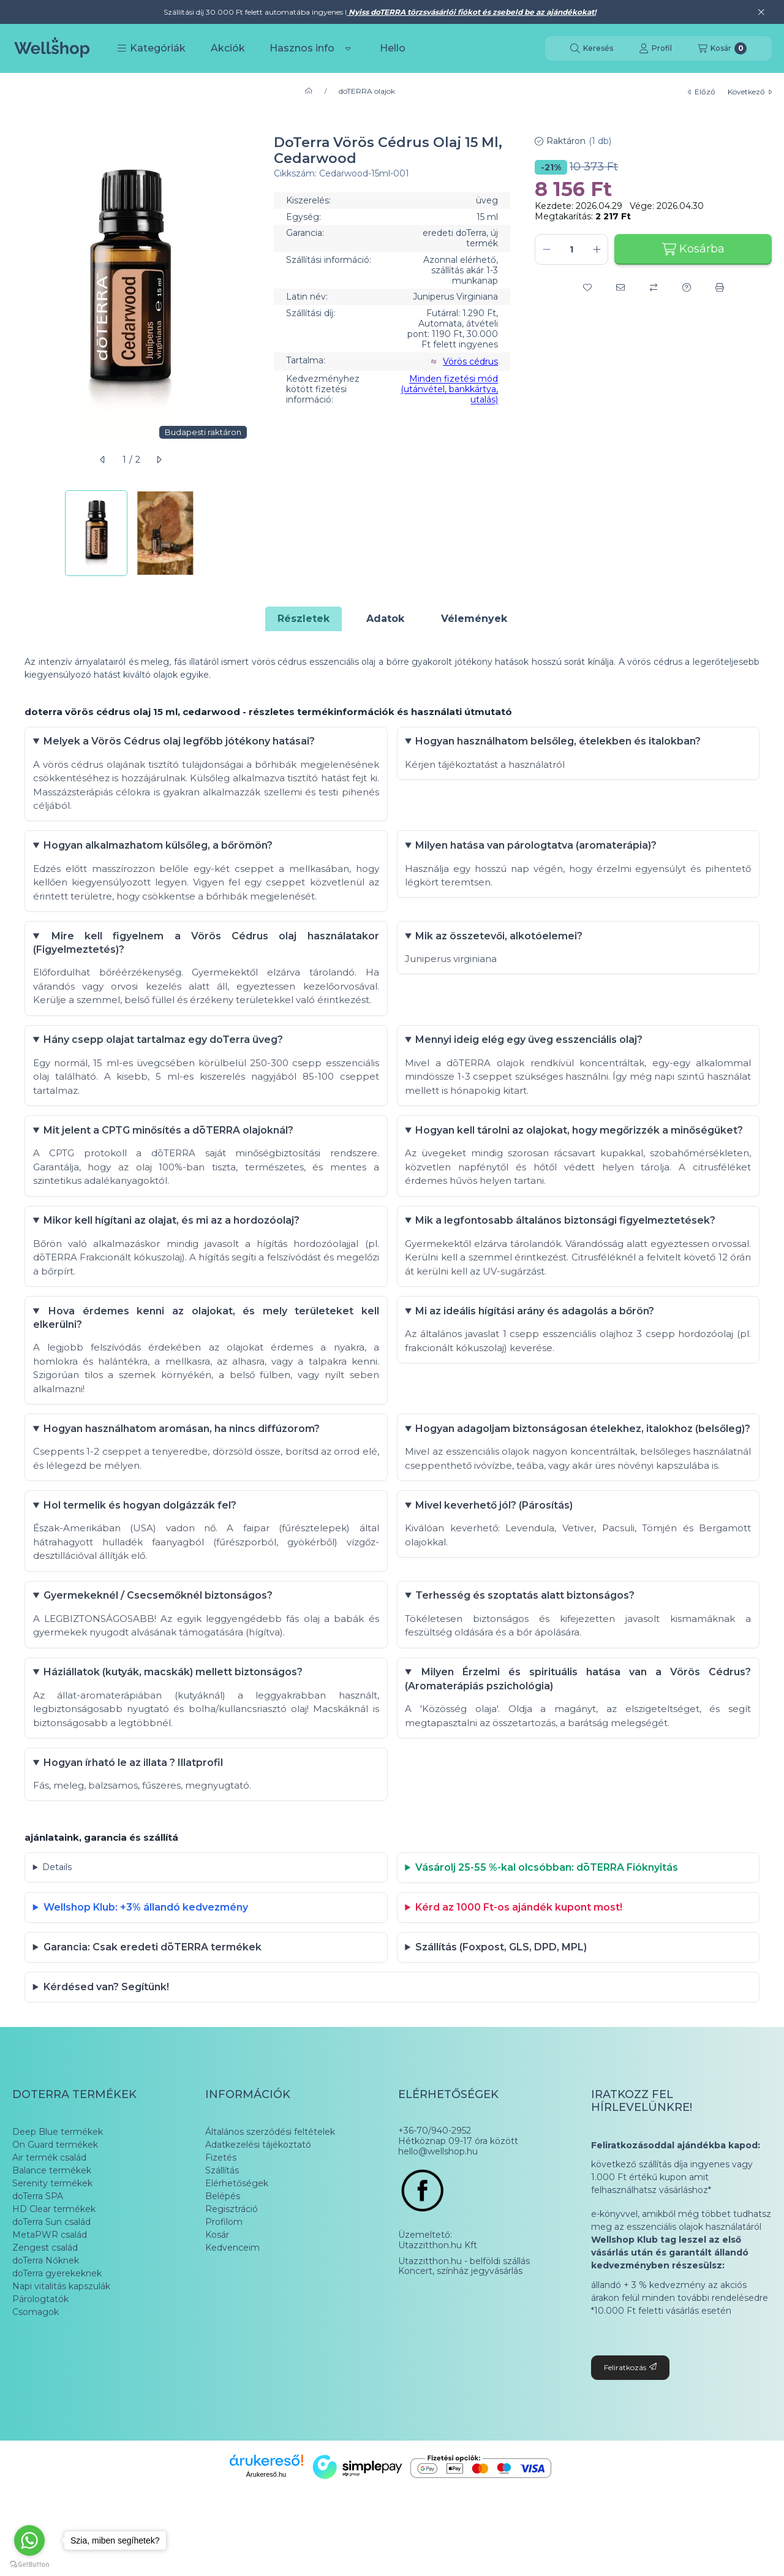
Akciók (228, 48)
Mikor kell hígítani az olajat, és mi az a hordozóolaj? (173, 1235)
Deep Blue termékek (57, 2189)
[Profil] (655, 48)
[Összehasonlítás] (653, 287)
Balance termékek (51, 2227)
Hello (392, 48)
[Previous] (18, 533)
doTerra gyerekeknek (57, 2330)
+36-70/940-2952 (434, 2188)
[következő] (158, 459)
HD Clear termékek (54, 2266)
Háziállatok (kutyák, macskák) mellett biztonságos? (174, 1715)
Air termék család (49, 2215)
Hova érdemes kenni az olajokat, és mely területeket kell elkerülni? (206, 1335)
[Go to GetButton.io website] (29, 2563)
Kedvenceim (232, 2305)
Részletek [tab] (303, 618)
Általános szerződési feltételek (270, 2189)
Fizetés (220, 2215)
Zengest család (45, 2305)
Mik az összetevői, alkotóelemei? (500, 943)
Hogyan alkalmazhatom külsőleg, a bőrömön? (159, 849)
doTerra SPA (37, 2253)
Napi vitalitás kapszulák (61, 2343)
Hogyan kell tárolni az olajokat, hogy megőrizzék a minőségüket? (580, 1142)
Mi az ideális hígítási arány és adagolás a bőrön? (536, 1329)
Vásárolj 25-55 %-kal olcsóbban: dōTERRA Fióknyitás (548, 1915)
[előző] (103, 459)
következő (750, 91)
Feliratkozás (630, 2425)
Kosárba (693, 249)
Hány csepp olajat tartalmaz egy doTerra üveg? (164, 1049)
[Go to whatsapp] (29, 2540)
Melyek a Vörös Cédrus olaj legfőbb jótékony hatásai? (180, 743)
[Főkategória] (308, 91)
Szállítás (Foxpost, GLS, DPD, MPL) (502, 2000)
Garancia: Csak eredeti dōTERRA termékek (154, 2000)
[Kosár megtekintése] (722, 48)
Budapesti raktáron (203, 432)
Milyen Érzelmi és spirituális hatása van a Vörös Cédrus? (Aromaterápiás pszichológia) (578, 1721)
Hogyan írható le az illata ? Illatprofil (134, 1807)
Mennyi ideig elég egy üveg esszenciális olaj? (530, 1049)
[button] (151, 48)
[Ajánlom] (620, 287)
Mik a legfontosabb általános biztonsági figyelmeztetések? (567, 1235)
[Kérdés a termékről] (686, 287)
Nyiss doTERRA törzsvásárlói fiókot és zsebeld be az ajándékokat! (471, 12)
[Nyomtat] (719, 287)
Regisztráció (231, 2266)
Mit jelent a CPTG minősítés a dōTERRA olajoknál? (170, 1142)
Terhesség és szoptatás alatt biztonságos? (526, 1635)
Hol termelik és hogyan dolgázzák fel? (141, 1542)
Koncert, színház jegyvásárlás (460, 2329)
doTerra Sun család (51, 2279)
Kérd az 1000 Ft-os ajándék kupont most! (520, 1958)
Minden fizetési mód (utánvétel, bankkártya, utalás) (449, 389)
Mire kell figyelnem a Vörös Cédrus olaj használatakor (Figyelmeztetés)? (206, 949)
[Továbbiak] (348, 48)
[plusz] (596, 249)
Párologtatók (40, 2356)
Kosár (217, 2292)
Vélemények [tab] (474, 618)
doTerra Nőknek (45, 2318)
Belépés (222, 2253)
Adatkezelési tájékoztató (258, 2202)
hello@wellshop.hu (438, 2209)
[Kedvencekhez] (587, 287)
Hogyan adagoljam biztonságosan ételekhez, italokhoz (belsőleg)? (578, 1456)
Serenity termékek (52, 2240)
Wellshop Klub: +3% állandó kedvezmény (147, 1958)
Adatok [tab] (385, 618)
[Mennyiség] (571, 249)
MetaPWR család (49, 2292)
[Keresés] (592, 48)
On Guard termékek (55, 2202)
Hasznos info (302, 48)
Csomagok (35, 2369)
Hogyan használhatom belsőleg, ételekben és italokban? (559, 743)
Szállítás (222, 2227)
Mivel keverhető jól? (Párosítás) (495, 1542)
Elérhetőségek (236, 2240)
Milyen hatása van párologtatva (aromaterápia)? (537, 849)
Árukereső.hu (266, 2532)
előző (701, 91)
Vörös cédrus (470, 362)
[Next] (243, 533)
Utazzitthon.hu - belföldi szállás (464, 2319)
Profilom (224, 2279)
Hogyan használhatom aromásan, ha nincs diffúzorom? (183, 1449)
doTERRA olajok (367, 91)
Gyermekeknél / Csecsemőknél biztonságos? (159, 1635)
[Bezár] (761, 12)
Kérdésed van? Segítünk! (107, 2043)
